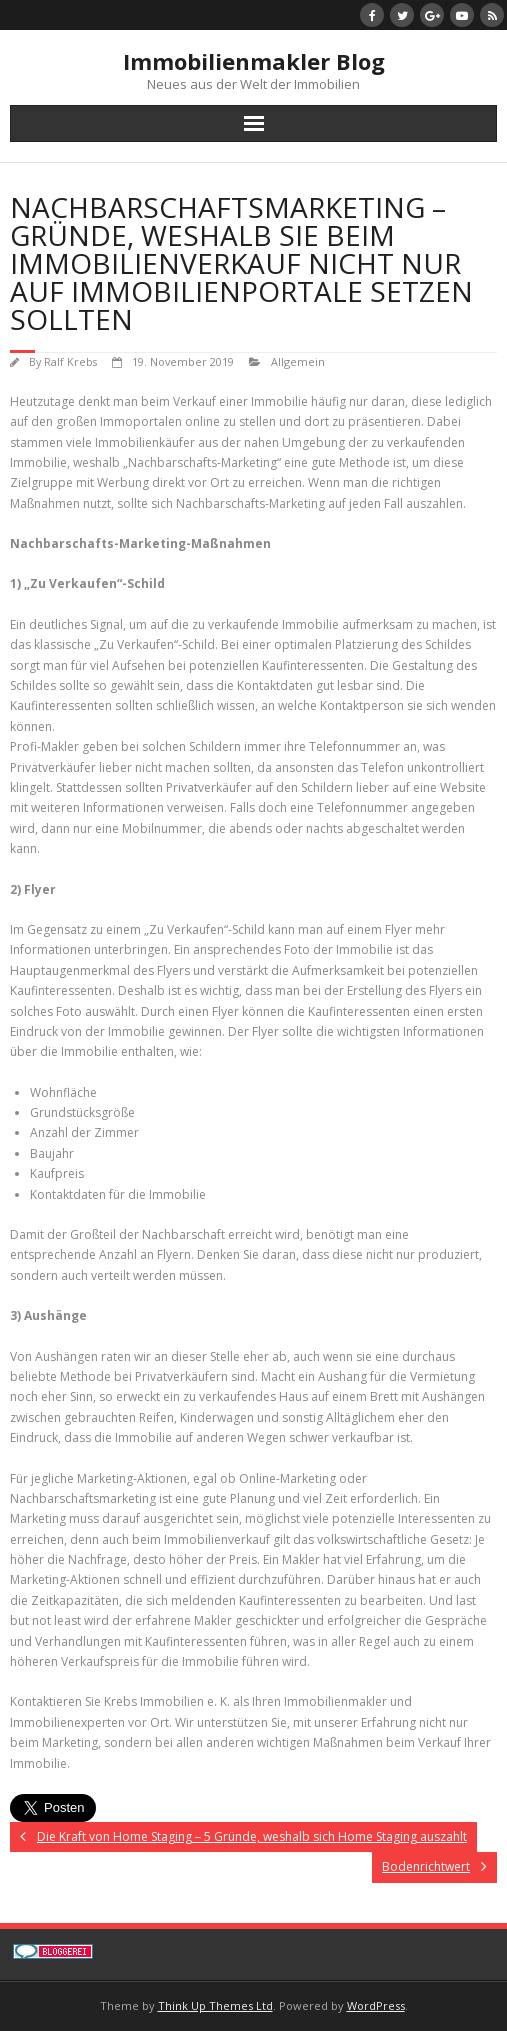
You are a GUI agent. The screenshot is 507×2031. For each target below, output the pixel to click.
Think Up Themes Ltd (215, 2005)
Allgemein (298, 361)
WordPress (376, 2005)
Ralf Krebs (70, 361)
